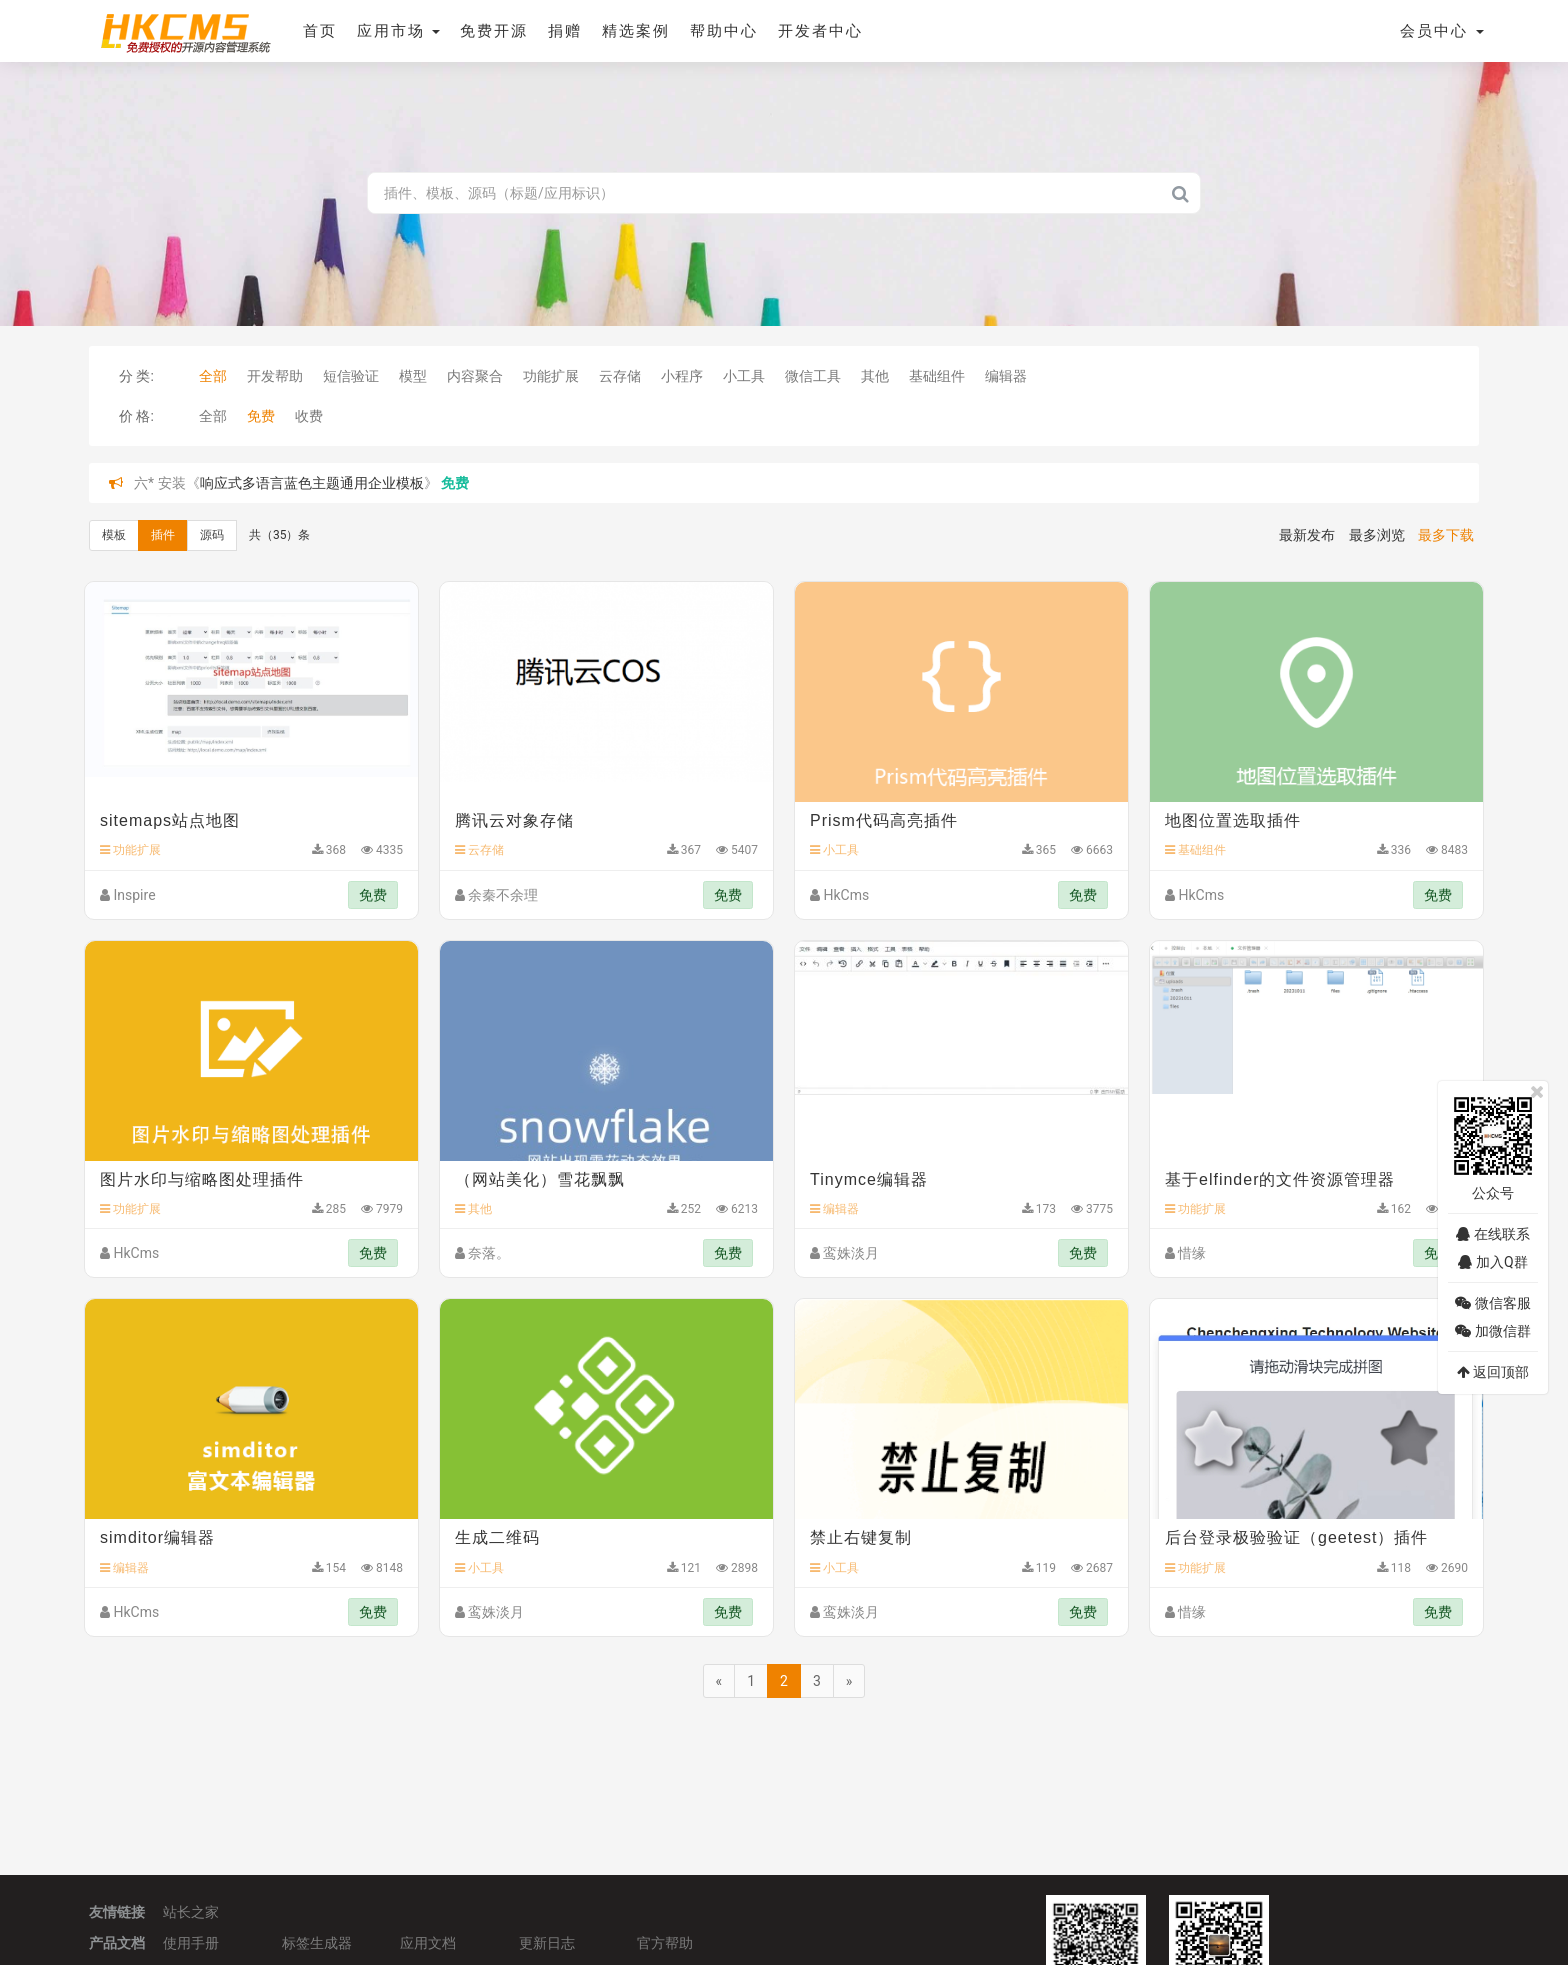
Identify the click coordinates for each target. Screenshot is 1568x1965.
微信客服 (1492, 1303)
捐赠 (563, 31)
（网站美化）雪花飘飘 (540, 1179)
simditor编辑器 (157, 1537)
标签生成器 (317, 1940)
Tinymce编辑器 (869, 1179)
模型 (413, 376)
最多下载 (1446, 535)
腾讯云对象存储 (514, 820)
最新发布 (1307, 535)
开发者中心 (818, 31)
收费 (309, 416)
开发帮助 (275, 376)
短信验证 (351, 376)
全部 (213, 376)
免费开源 (492, 31)
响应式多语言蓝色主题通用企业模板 (312, 483)
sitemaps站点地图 (170, 820)
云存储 (620, 376)
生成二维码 (497, 1537)
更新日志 (547, 1940)
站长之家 (191, 1910)
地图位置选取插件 (1233, 820)
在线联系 (1492, 1234)
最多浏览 (1377, 535)
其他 (875, 376)
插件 (163, 535)
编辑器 (1006, 376)
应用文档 (428, 1940)
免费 (261, 416)
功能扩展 (551, 376)
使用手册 (191, 1940)
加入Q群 (1492, 1262)
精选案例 (634, 31)
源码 (212, 535)
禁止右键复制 (861, 1537)
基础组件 (937, 376)
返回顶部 (1493, 1372)
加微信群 (1492, 1331)
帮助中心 (722, 31)
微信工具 (813, 376)
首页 (317, 31)
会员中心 (1442, 31)
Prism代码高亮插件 (884, 820)
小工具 (744, 376)
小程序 (682, 376)
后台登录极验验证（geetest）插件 (1296, 1537)
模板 (114, 535)
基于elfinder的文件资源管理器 (1280, 1179)
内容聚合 (475, 376)
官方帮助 (665, 1940)
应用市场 (396, 31)
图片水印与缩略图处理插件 (202, 1179)
